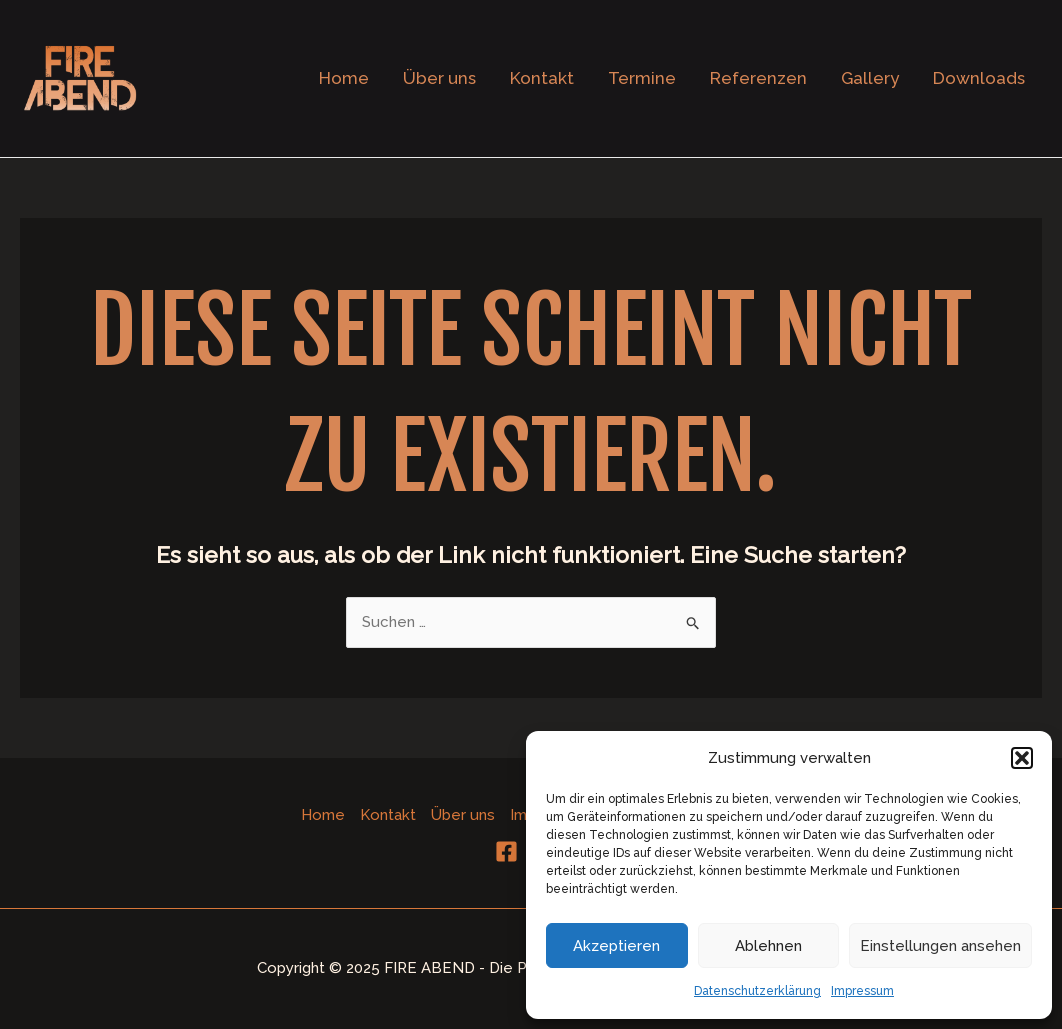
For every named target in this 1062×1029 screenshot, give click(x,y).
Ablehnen (768, 946)
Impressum (862, 991)
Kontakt (542, 78)
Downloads (979, 78)
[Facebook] (506, 851)
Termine (642, 78)
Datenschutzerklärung (757, 991)
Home (344, 78)
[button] (1022, 758)
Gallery (870, 78)
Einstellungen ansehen (940, 946)
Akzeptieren (616, 946)
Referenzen (758, 78)
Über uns (439, 78)
